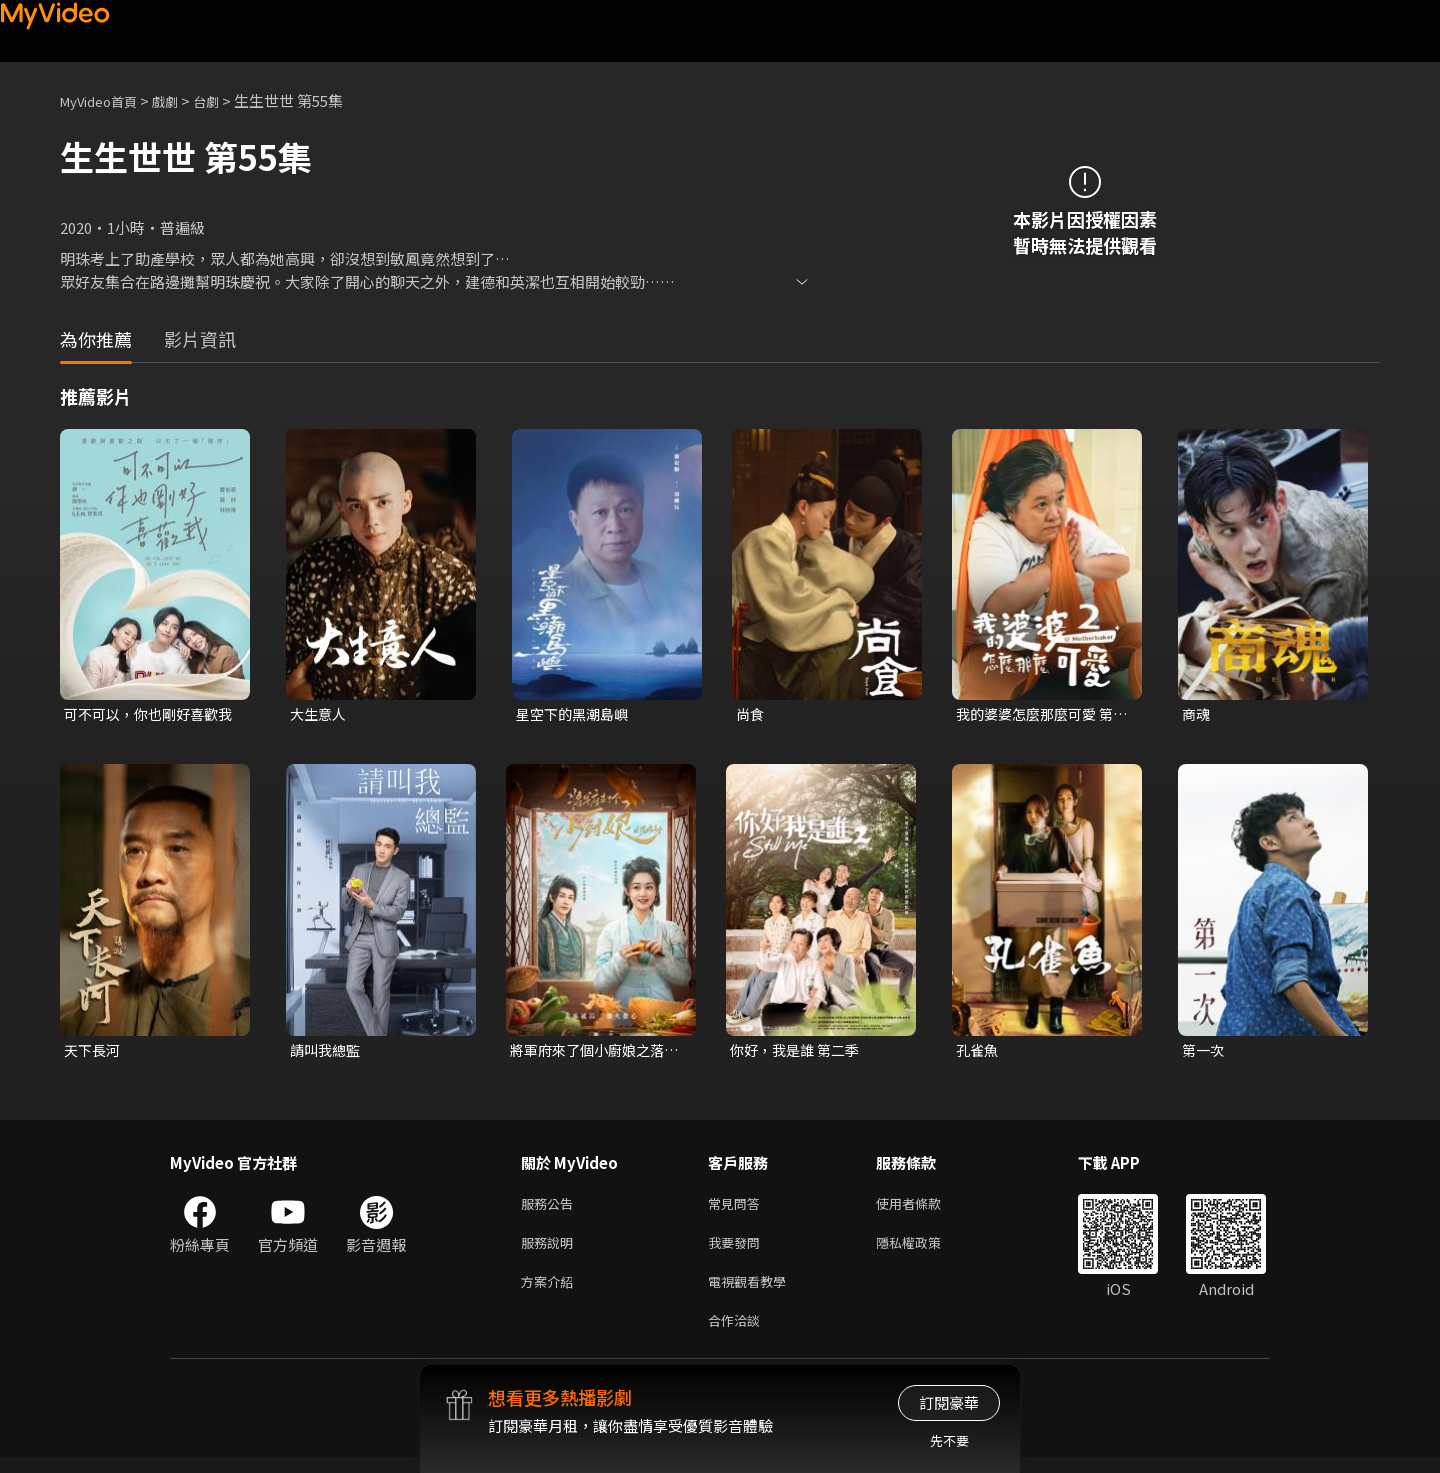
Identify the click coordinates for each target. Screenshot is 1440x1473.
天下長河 (94, 1052)
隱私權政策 (925, 1250)
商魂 (1197, 714)
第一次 (1204, 1052)
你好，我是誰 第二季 (799, 1052)
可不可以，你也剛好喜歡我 (146, 715)
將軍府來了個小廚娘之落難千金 (592, 1053)
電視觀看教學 (753, 1292)
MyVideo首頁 (105, 100)
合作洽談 (738, 1334)
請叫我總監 (327, 1052)
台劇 (226, 100)
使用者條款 (925, 1208)
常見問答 (738, 1208)
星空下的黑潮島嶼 (576, 714)
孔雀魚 (978, 1052)
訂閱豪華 (949, 1402)
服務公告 (551, 1208)
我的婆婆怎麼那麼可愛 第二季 (1040, 715)
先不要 (949, 1440)
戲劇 (181, 100)
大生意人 (320, 714)
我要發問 (738, 1250)
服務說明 (551, 1250)
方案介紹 (551, 1292)
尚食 (751, 714)
